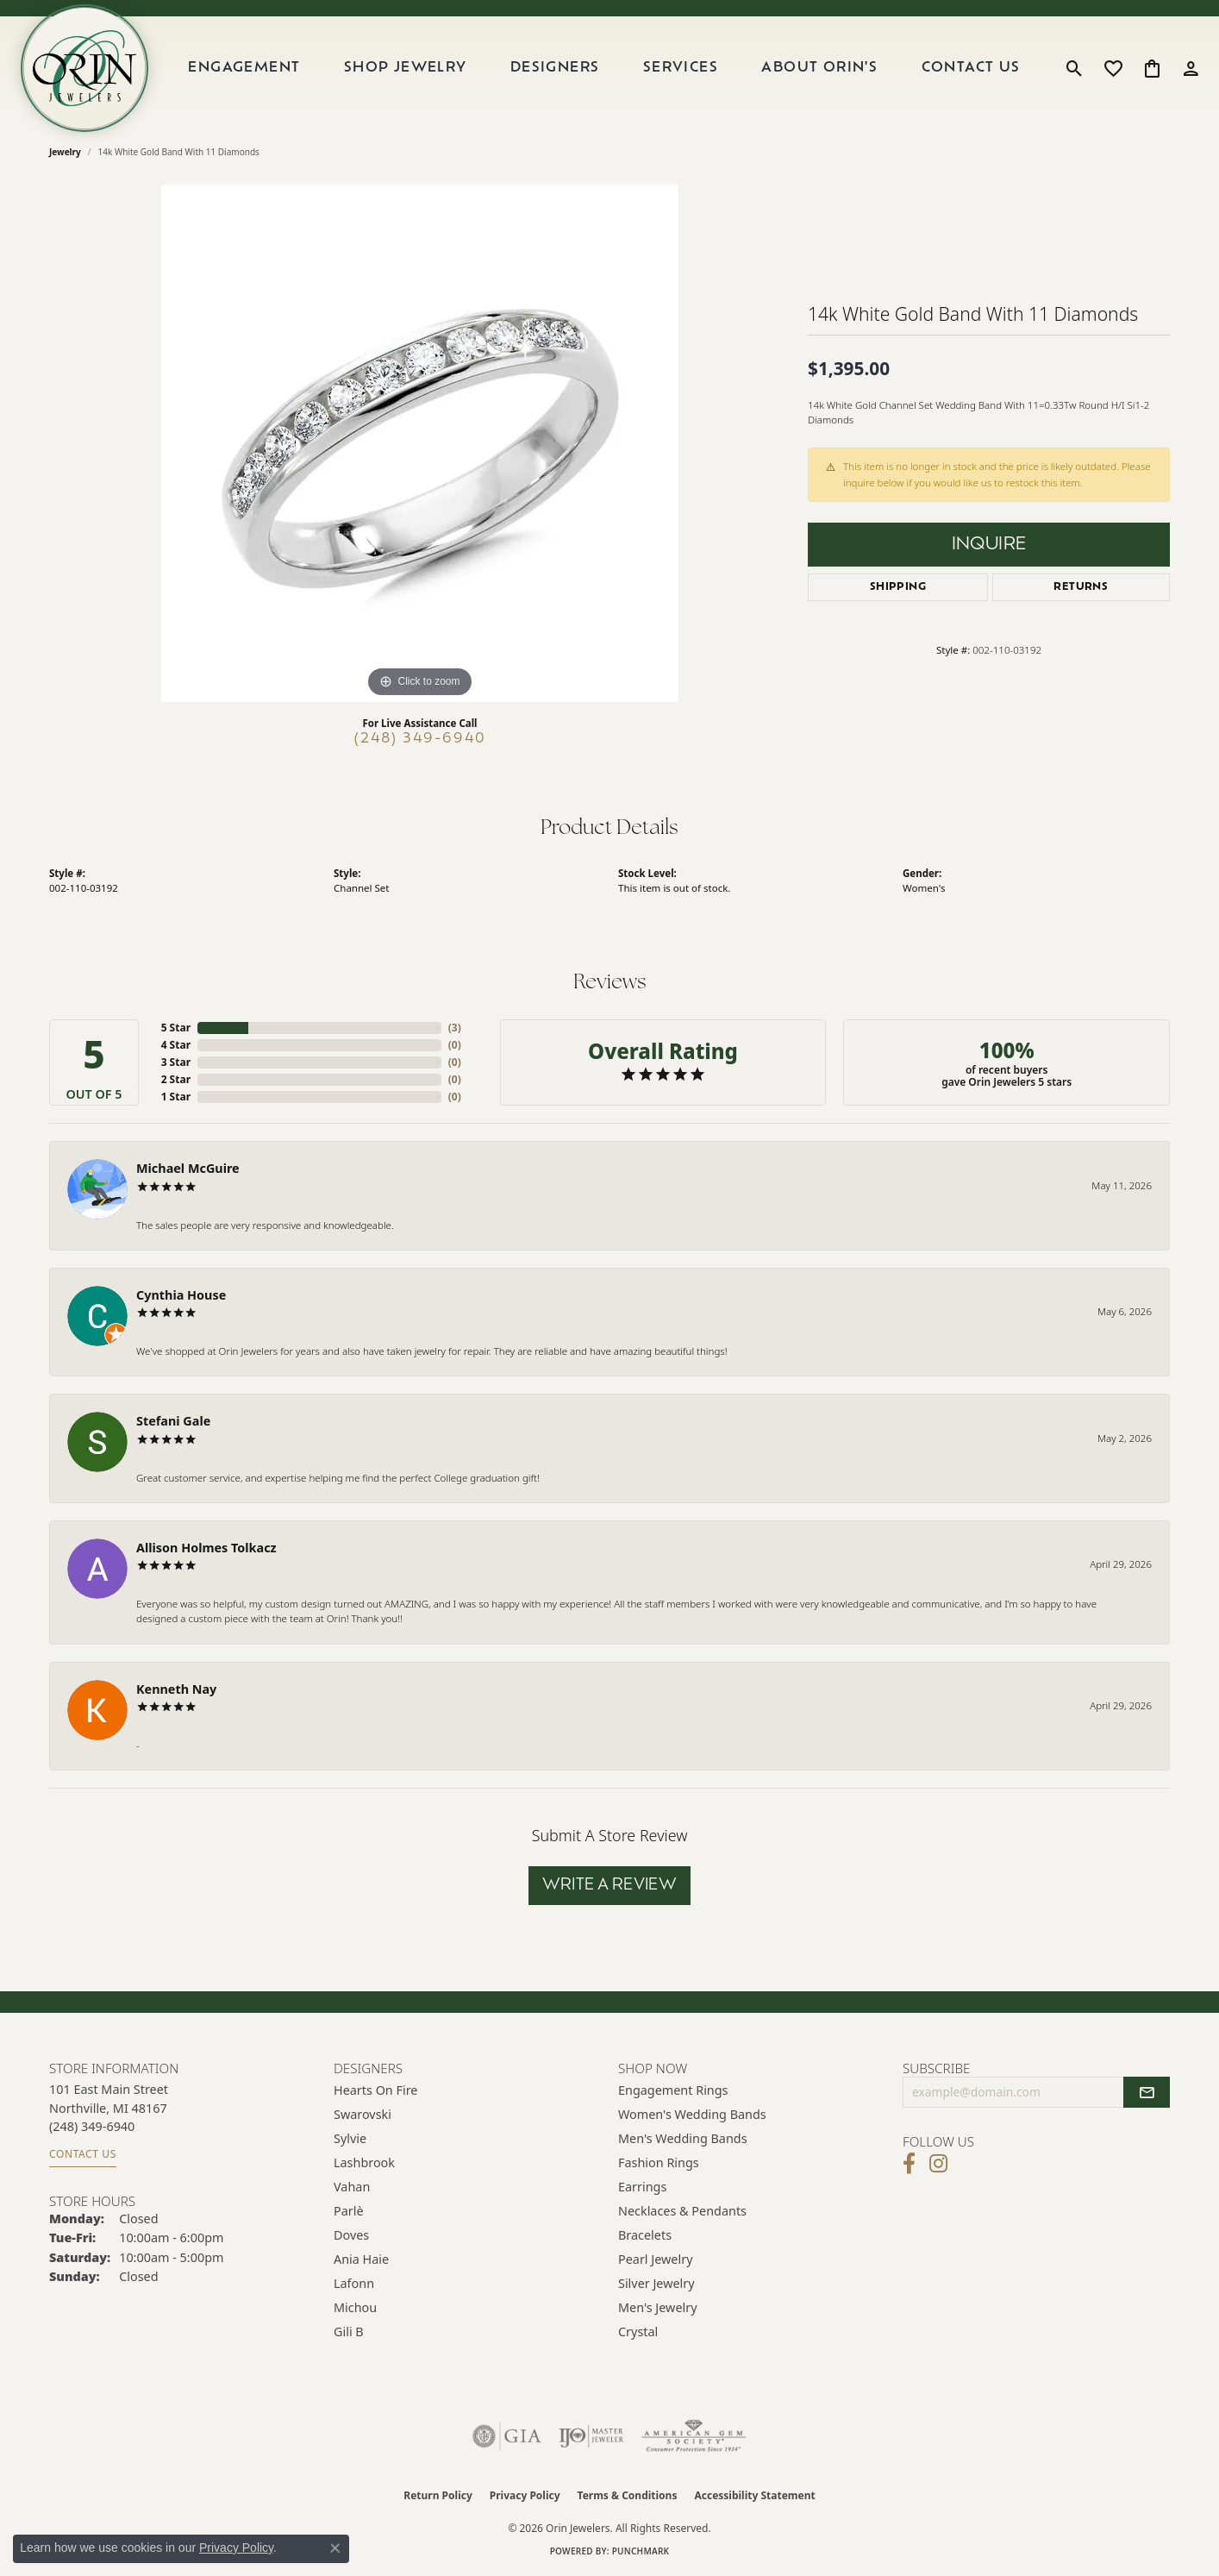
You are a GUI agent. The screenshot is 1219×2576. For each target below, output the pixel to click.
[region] (419, 443)
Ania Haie (361, 2259)
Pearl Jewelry (655, 2259)
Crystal (638, 2331)
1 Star (176, 1096)
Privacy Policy (525, 2495)
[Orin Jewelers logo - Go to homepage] (84, 68)
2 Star (176, 1079)
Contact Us (971, 68)
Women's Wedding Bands (692, 2114)
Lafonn (354, 2283)
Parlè (349, 2211)
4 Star (176, 1044)
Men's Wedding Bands (682, 2138)
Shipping (898, 587)
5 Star (176, 1027)
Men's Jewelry (657, 2307)
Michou (355, 2307)
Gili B (349, 2331)
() (454, 1027)
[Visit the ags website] (694, 2436)
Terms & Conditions (628, 2495)
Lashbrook (364, 2162)
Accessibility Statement (754, 2495)
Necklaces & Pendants (682, 2211)
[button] (1074, 68)
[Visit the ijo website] (591, 2436)
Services (680, 68)
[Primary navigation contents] (604, 68)
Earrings (642, 2186)
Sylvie (350, 2138)
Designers (555, 68)
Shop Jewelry (405, 68)
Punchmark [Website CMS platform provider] (641, 2551)
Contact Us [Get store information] (82, 2154)
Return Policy (437, 2495)
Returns (1080, 587)
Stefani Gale (173, 1421)
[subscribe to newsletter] (1146, 2092)
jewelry (65, 152)
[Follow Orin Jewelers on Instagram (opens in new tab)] (938, 2163)
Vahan (352, 2186)
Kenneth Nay (176, 1689)
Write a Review (610, 1885)
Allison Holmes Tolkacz (206, 1547)
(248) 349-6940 (420, 739)
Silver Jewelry (656, 2283)
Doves (351, 2235)
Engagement (244, 68)
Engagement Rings (673, 2090)
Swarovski (362, 2114)
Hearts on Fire (375, 2090)
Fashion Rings (658, 2162)
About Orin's (819, 68)
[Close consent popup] (335, 2548)
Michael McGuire (188, 1168)
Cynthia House (181, 1295)
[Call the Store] (91, 2126)
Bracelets (645, 2235)
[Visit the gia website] (506, 2436)
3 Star (176, 1062)
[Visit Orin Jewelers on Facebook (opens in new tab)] (909, 2163)
